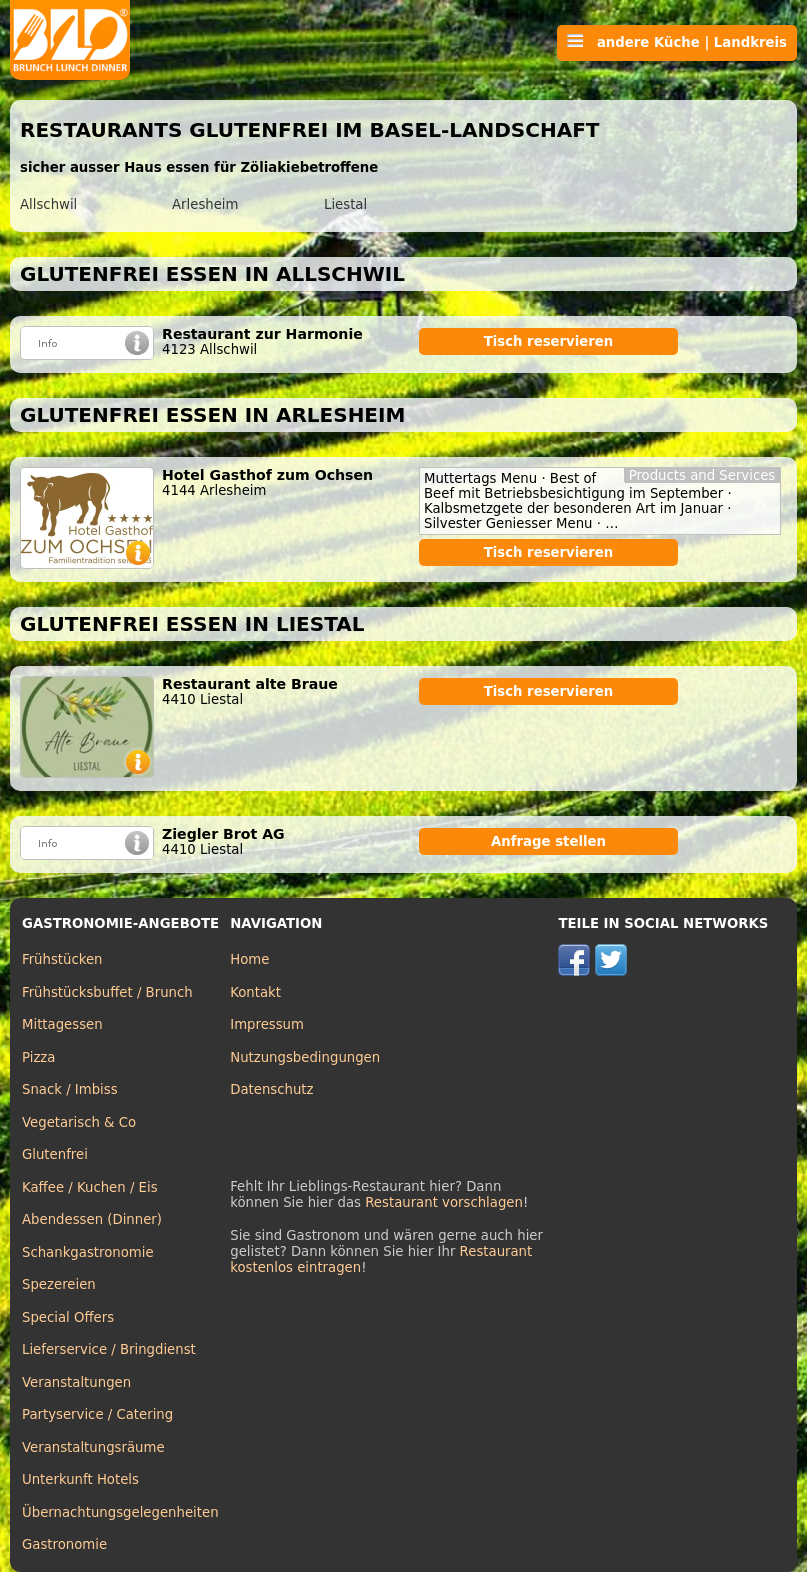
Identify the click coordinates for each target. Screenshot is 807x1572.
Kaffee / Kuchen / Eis (90, 1187)
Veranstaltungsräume (93, 1447)
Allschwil (48, 204)
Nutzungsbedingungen (305, 1057)
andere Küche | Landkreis (677, 42)
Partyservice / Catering (97, 1414)
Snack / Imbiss (70, 1089)
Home (249, 959)
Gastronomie (64, 1544)
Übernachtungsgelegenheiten (120, 1512)
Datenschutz (271, 1089)
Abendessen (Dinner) (92, 1219)
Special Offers (68, 1317)
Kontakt (255, 992)
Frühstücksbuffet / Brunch (107, 992)
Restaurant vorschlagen (444, 1202)
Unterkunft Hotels (80, 1479)
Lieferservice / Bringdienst (109, 1349)
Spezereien (59, 1284)
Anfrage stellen (548, 841)
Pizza (38, 1057)
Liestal (345, 204)
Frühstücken (62, 959)
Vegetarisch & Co (79, 1122)
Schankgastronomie (88, 1252)
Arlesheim (205, 204)
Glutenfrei (55, 1154)
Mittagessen (62, 1024)
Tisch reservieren (549, 341)
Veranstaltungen (76, 1382)
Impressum (267, 1024)
